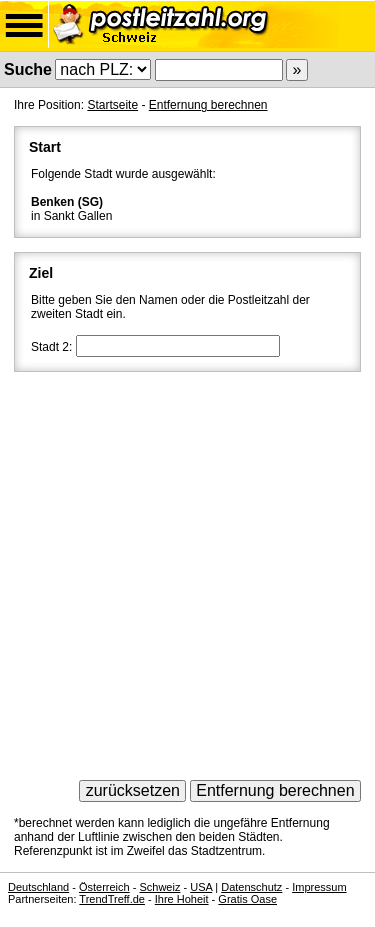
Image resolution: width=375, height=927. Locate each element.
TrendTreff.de (112, 899)
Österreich (104, 887)
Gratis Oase (247, 899)
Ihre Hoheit (182, 899)
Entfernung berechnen (208, 105)
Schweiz (159, 887)
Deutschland (38, 887)
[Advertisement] (187, 569)
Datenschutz (251, 887)
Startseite (112, 105)
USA (201, 887)
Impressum (319, 887)
